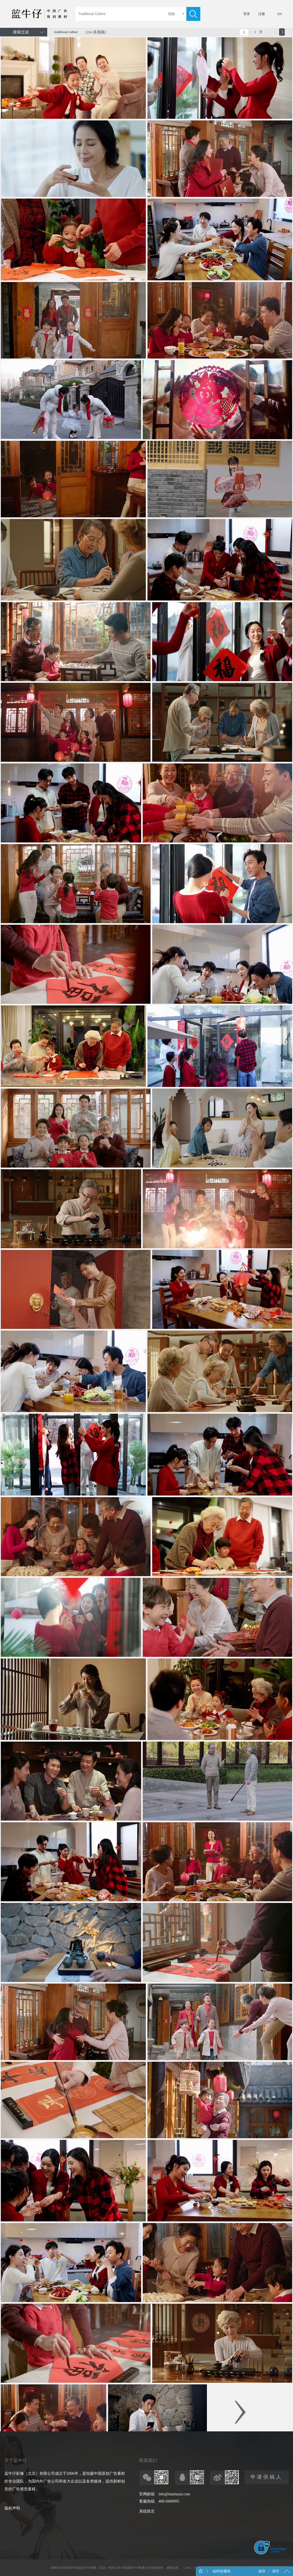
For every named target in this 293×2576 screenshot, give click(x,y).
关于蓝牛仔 (15, 2460)
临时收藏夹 (221, 2571)
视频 (171, 14)
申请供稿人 (266, 2477)
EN (279, 14)
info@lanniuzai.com (174, 2494)
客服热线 (147, 2501)
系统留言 (147, 2511)
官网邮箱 (147, 2494)
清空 (275, 2571)
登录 (246, 14)
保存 (262, 2571)
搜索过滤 (21, 32)
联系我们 (148, 2460)
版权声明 (12, 2508)
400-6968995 (169, 2501)
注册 (261, 14)
